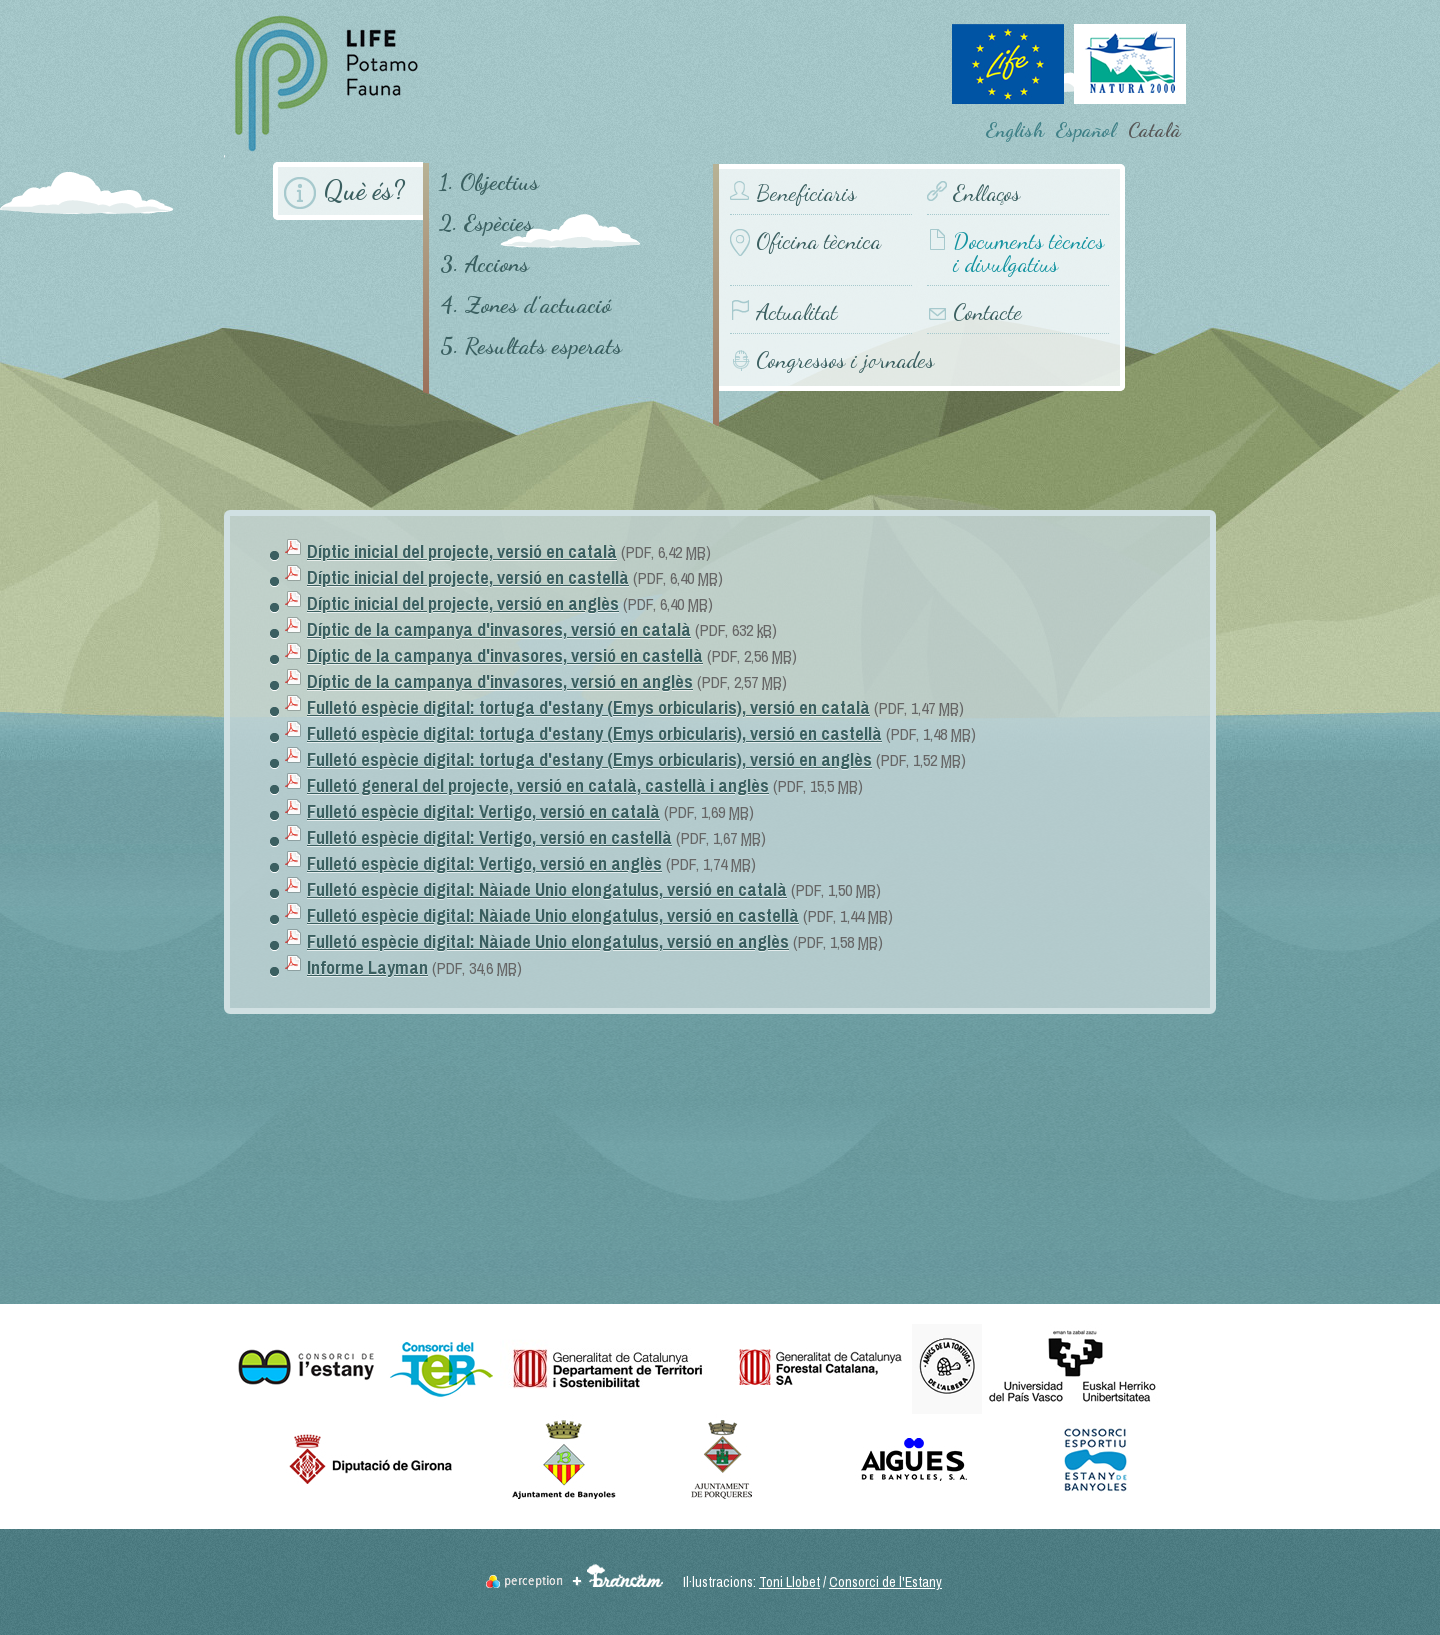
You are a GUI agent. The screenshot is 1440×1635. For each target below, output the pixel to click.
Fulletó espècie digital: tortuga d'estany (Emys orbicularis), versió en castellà (594, 733)
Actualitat (796, 312)
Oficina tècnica (818, 241)
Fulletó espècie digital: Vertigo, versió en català (483, 811)
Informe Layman (367, 967)
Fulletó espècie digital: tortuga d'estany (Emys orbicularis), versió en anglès (589, 759)
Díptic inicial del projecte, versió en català (462, 551)
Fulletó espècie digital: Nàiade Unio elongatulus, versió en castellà (553, 915)
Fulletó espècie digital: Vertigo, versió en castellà (489, 837)
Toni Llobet (789, 1582)
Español (1086, 130)
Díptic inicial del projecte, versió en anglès (463, 603)
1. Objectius (489, 181)
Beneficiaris (806, 193)
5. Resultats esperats (531, 345)
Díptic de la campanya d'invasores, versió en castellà (505, 655)
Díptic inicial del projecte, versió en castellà (468, 577)
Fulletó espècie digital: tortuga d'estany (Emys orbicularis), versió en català (588, 707)
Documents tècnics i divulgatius (1028, 253)
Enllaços (986, 193)
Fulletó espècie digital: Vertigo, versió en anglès (484, 863)
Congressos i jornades (845, 359)
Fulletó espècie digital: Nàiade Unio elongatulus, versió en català (547, 889)
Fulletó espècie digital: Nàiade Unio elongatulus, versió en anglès (548, 941)
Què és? (364, 190)
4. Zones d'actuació (525, 304)
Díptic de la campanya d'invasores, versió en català (499, 629)
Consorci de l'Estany (885, 1582)
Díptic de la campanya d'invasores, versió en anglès (500, 681)
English (1015, 130)
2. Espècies (486, 222)
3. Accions (484, 263)
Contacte (987, 312)
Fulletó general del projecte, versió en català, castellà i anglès (538, 785)
